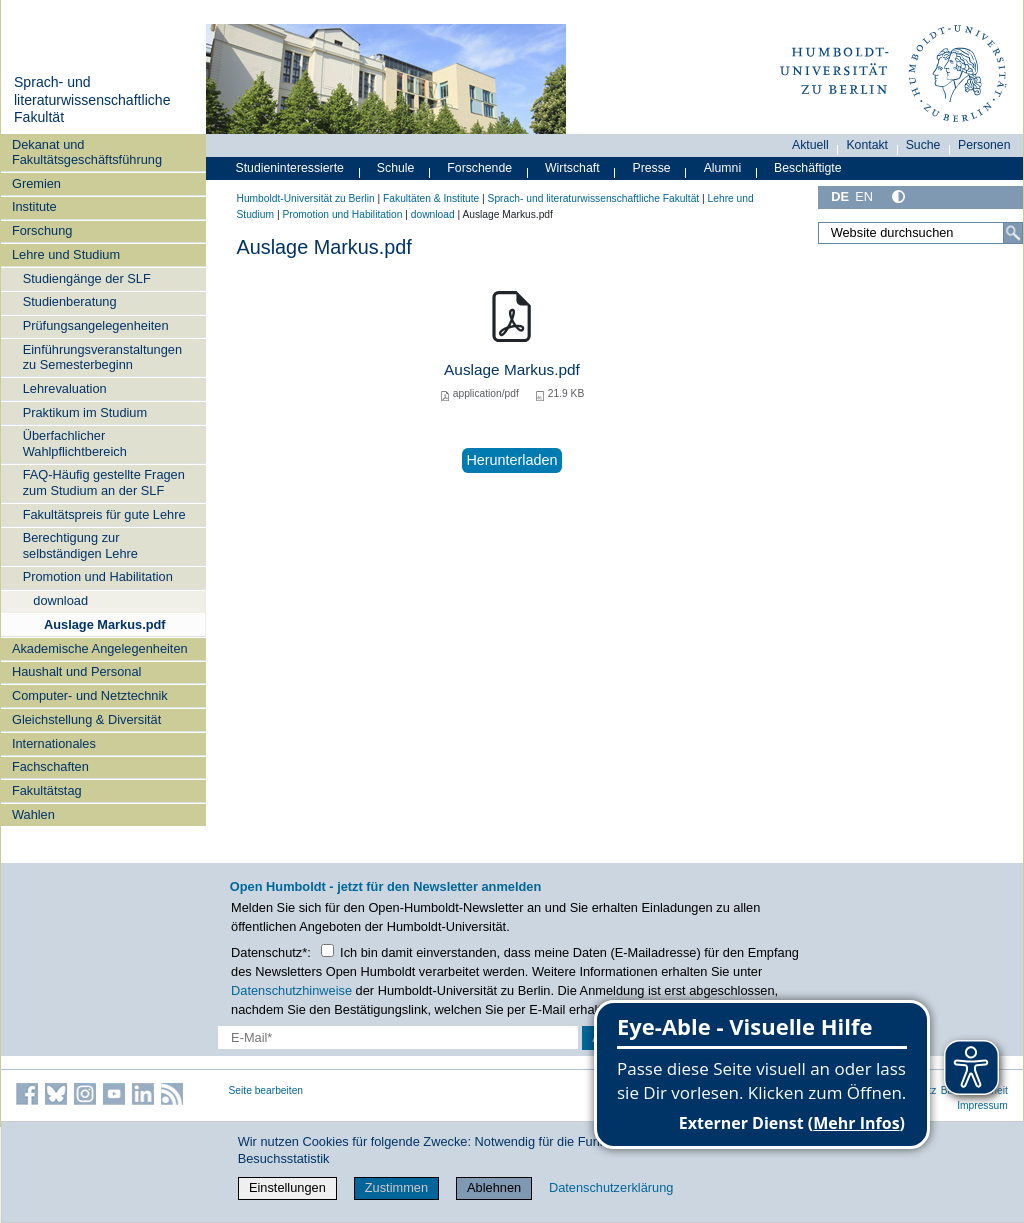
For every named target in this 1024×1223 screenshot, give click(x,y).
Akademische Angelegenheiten (100, 648)
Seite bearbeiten (266, 1090)
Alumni (723, 168)
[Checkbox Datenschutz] (327, 950)
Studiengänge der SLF (87, 278)
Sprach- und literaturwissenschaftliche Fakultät (92, 99)
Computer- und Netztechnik (90, 695)
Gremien (36, 183)
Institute (34, 206)
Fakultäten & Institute (431, 198)
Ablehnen (494, 1187)
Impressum (982, 1105)
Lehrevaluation (65, 388)
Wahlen (33, 814)
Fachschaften (50, 766)
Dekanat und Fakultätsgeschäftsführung (87, 152)
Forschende (479, 168)
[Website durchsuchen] (920, 233)
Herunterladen (511, 460)
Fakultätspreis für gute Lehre (104, 514)
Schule (396, 168)
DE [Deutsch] (840, 196)
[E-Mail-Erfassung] (398, 1037)
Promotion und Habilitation (98, 576)
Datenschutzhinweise (291, 990)
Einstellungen (287, 1187)
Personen (984, 145)
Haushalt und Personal (76, 671)
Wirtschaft (572, 168)
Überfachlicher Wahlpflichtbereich (75, 443)
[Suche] (1013, 233)
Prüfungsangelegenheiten (96, 325)
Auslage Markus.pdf (105, 624)
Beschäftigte (808, 168)
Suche (923, 145)
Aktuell (810, 145)
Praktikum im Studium (85, 412)
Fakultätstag (47, 790)
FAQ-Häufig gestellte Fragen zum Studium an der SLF (104, 482)
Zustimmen (396, 1187)
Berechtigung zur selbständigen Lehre (80, 545)
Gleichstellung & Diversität (86, 719)
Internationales (54, 743)
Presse (652, 168)
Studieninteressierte (290, 168)
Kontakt (867, 145)
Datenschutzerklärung (611, 1187)
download (60, 600)
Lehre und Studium (66, 254)
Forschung (42, 230)
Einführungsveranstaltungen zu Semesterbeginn (102, 357)
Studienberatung (70, 301)
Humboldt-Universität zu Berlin (306, 198)
